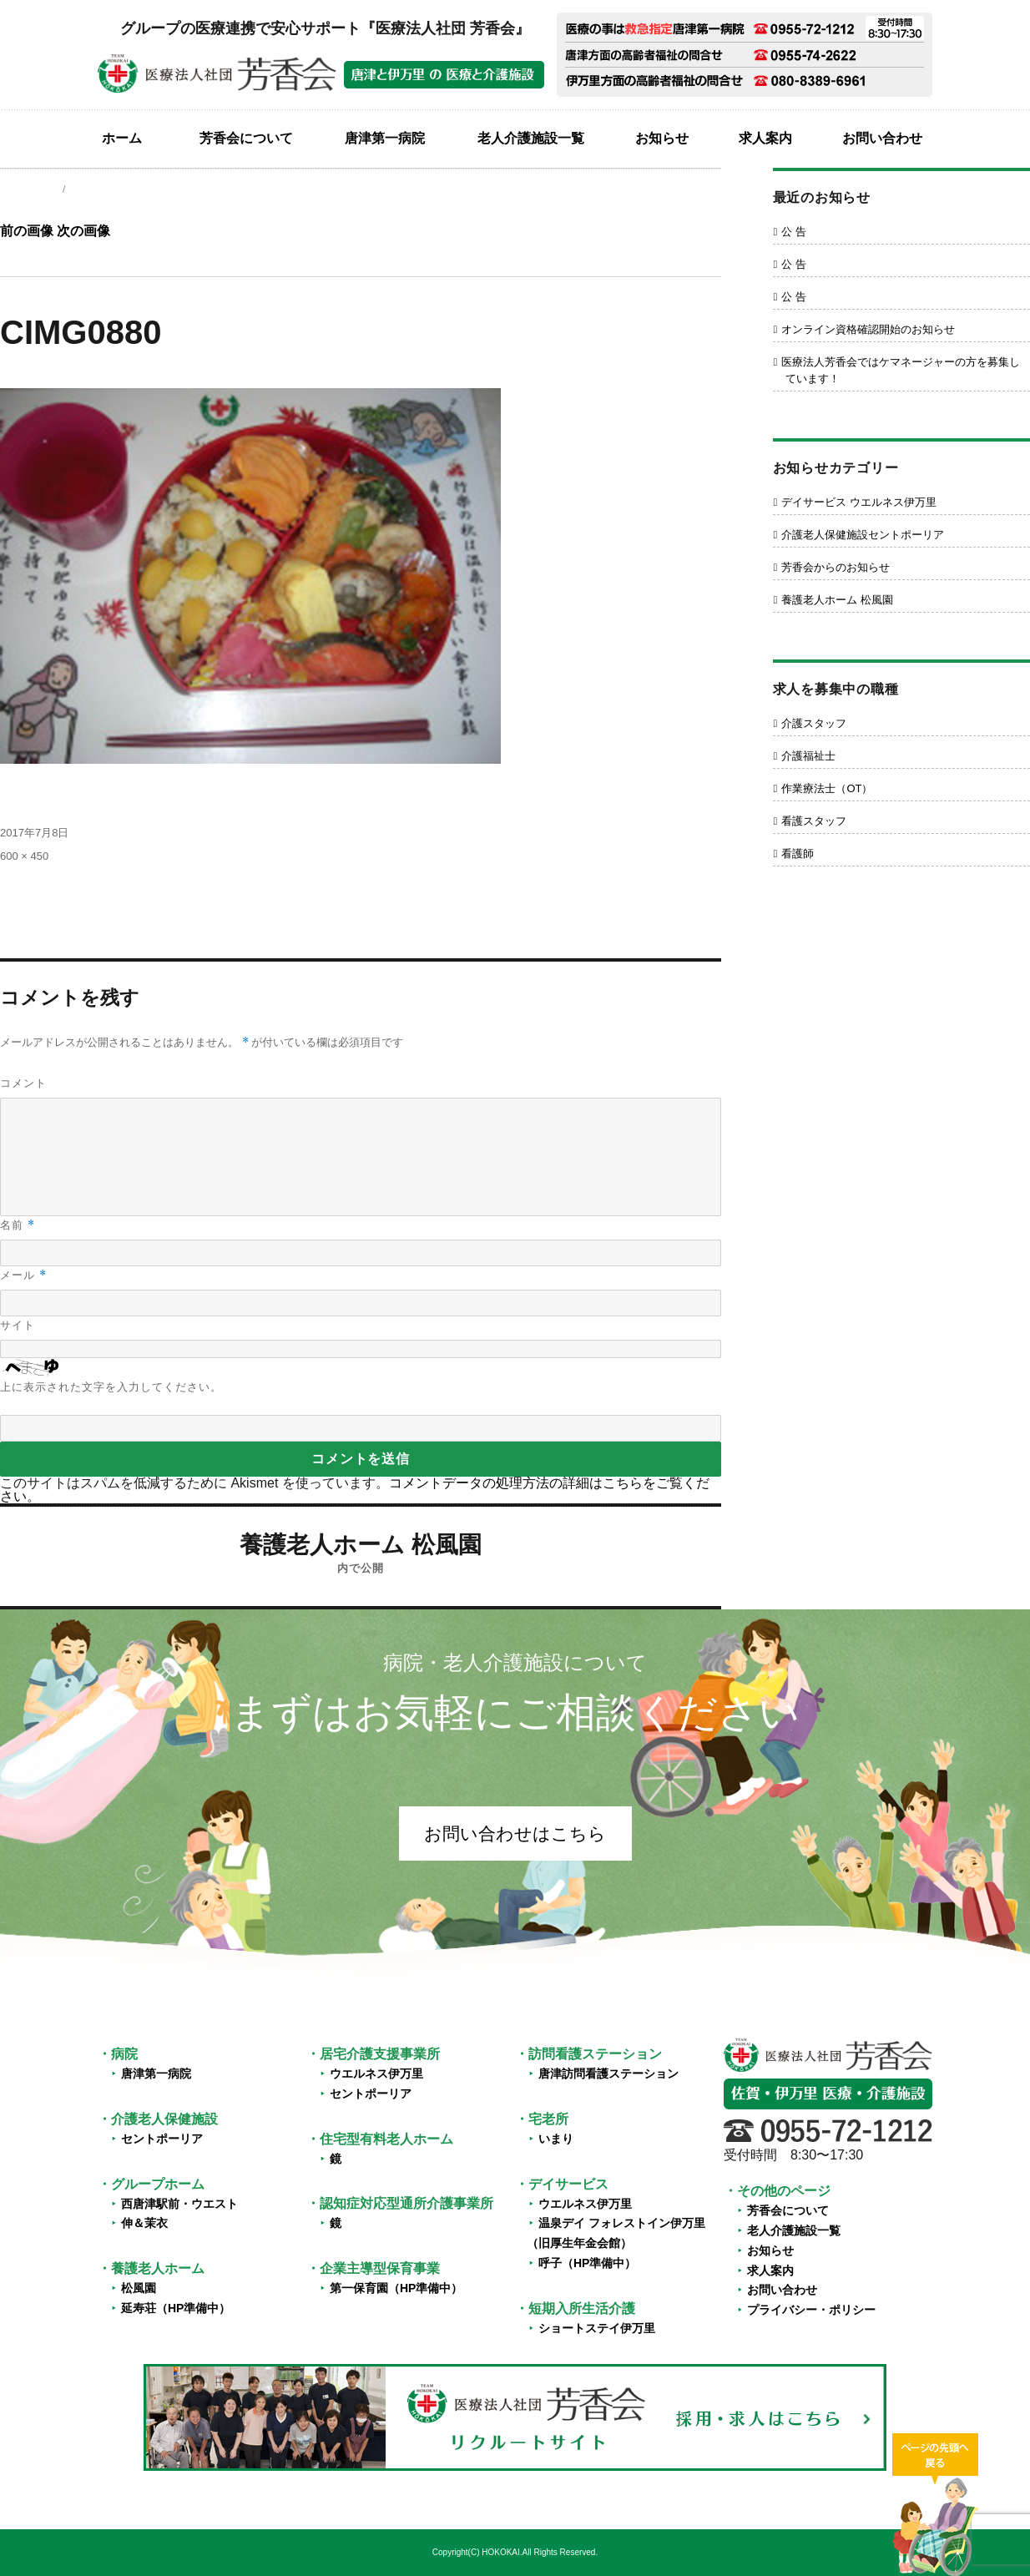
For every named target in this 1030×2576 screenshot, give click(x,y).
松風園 (138, 2288)
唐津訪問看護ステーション (608, 2073)
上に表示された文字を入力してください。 (111, 1387)
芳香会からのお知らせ (835, 567)
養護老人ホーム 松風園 (837, 599)
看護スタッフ (813, 821)
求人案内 (765, 138)
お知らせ (662, 138)
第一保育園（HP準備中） (396, 2288)
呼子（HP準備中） (587, 2263)
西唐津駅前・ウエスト (179, 2203)
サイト (17, 1325)
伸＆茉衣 (144, 2223)
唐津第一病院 (385, 138)
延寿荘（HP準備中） (175, 2308)
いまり (555, 2138)
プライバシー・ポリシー (811, 2309)
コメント (23, 1083)
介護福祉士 (808, 756)
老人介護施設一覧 (530, 138)
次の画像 (83, 231)
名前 (17, 1225)
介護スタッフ (813, 723)
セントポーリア (162, 2138)
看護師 (797, 853)
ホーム (122, 138)
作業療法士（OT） (826, 788)
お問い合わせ (882, 138)
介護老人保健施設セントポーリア (862, 534)
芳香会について (246, 138)
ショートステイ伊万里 (596, 2328)
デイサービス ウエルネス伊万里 (859, 502)
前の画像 (26, 231)
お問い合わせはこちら (515, 1833)
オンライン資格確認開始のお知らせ (868, 329)
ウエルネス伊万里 (376, 2073)
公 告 (793, 231)
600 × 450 (24, 856)
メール (23, 1275)
